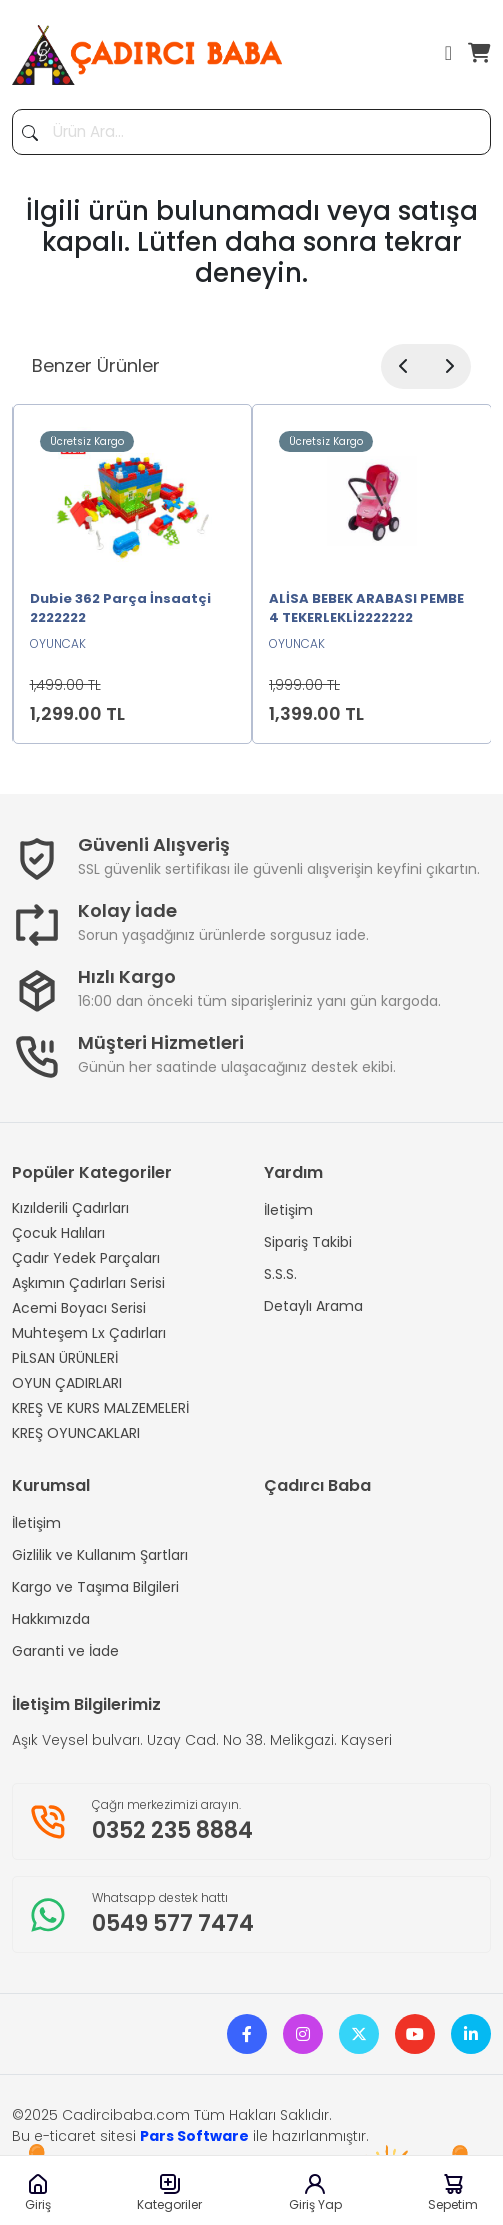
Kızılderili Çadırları (70, 1208)
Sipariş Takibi (308, 1242)
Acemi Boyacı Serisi (79, 1308)
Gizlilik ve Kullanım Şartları (100, 1555)
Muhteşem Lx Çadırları (89, 1333)
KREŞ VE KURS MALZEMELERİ (100, 1408)
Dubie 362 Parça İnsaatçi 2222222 (120, 608)
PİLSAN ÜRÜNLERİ (65, 1358)
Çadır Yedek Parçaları (86, 1258)
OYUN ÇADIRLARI (67, 1383)
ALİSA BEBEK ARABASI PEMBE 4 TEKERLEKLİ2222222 (366, 608)
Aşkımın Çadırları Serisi (88, 1283)
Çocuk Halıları (58, 1233)
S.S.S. (280, 1274)
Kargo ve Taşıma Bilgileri (95, 1587)
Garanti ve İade (65, 1651)
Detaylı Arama (313, 1306)
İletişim (288, 1210)
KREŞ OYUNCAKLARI (76, 1433)
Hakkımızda (51, 1619)
